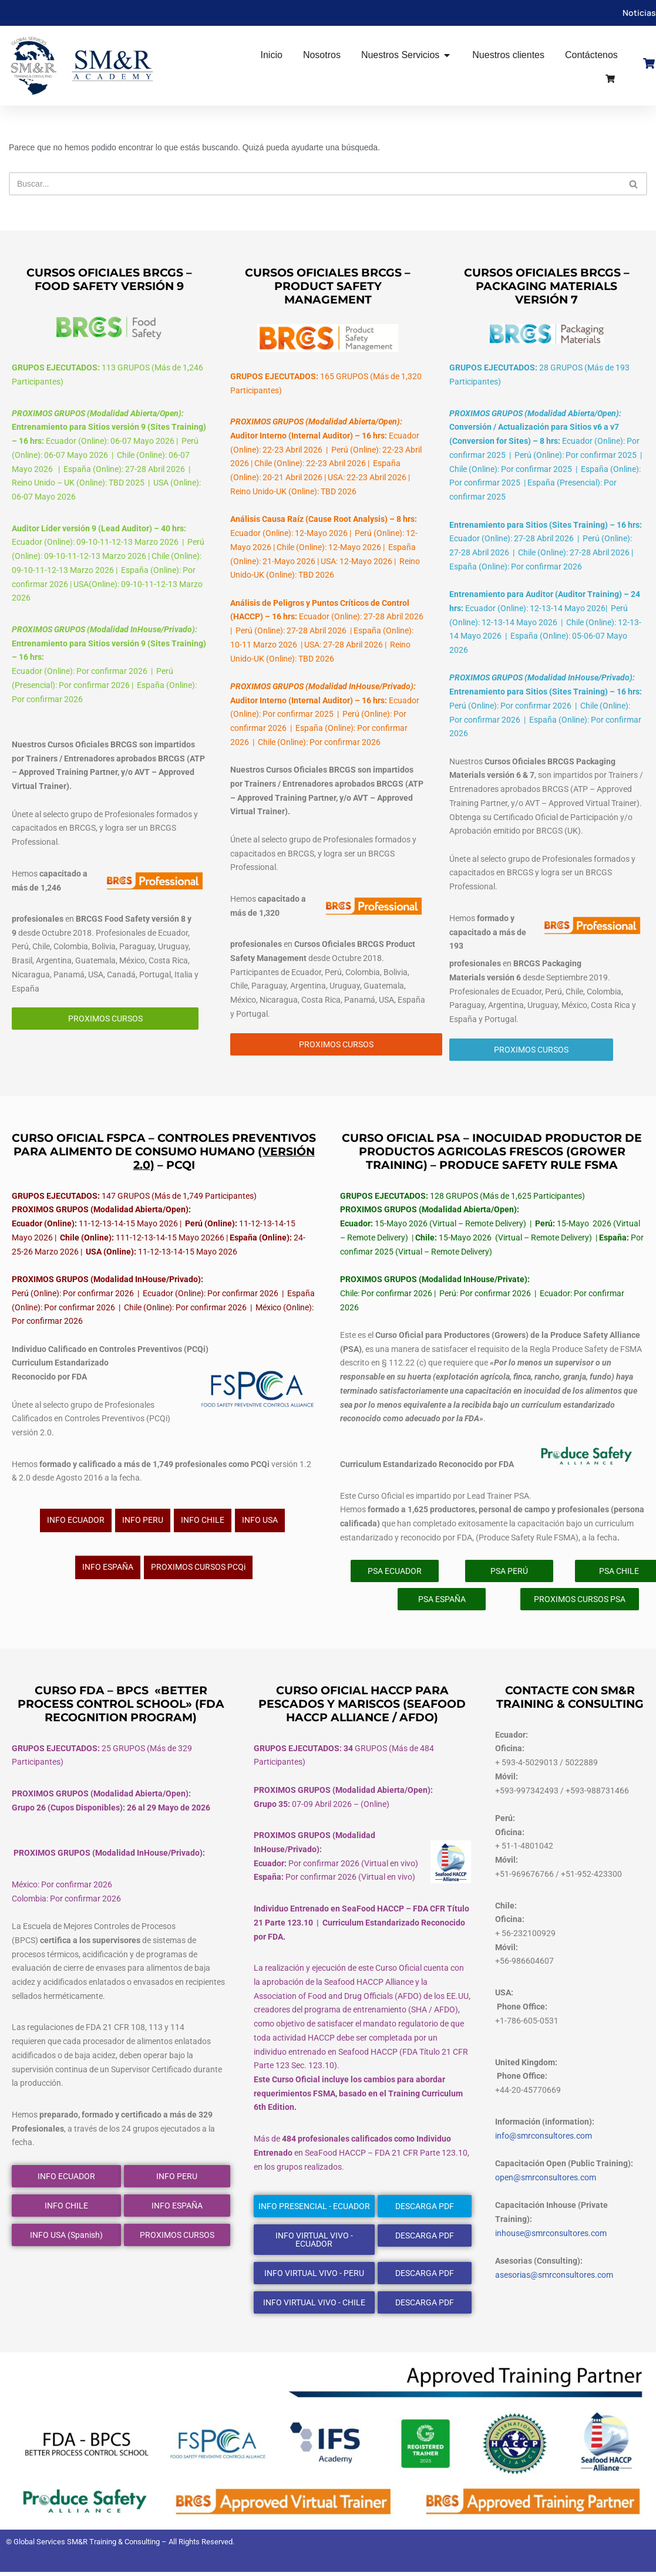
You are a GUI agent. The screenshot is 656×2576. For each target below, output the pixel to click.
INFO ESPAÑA (107, 1569)
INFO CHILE (202, 1523)
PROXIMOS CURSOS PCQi (198, 1569)
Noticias (639, 12)
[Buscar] (315, 183)
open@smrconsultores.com (545, 2181)
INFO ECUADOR (76, 1523)
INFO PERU (142, 1523)
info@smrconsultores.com (543, 2140)
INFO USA (260, 1523)
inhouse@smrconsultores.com (551, 2237)
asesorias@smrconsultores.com (554, 2279)
